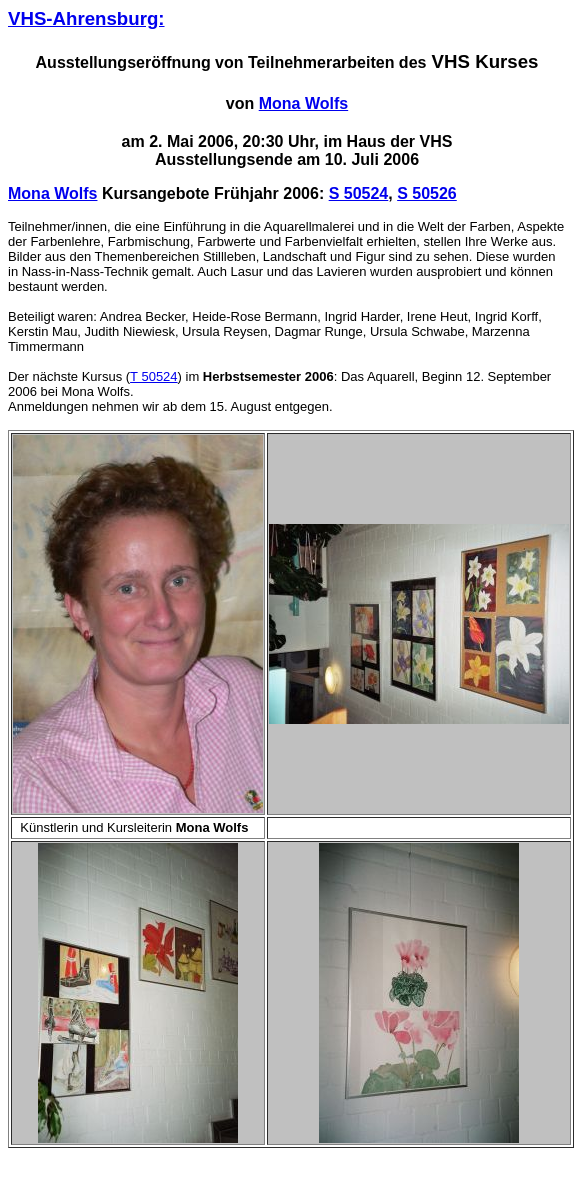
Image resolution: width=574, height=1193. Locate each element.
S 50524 (359, 193)
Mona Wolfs (303, 103)
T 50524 (153, 376)
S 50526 (427, 193)
